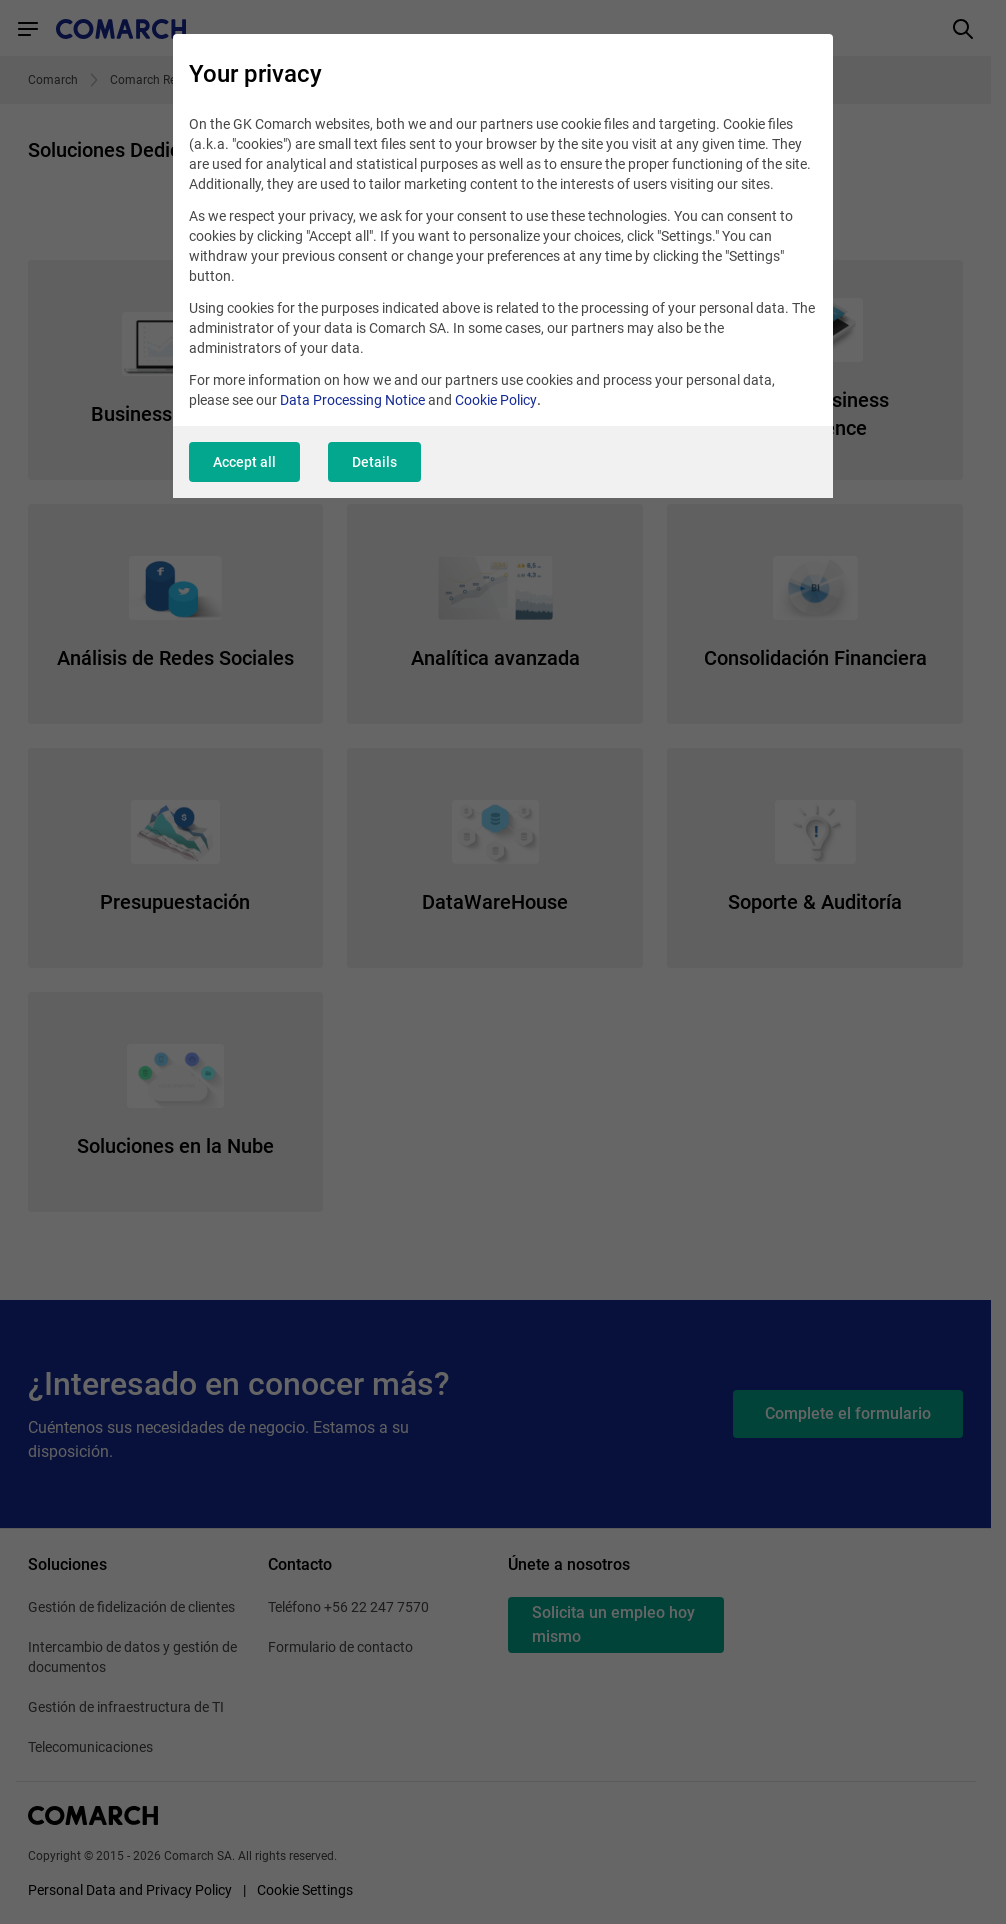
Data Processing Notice (352, 400)
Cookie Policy (496, 400)
